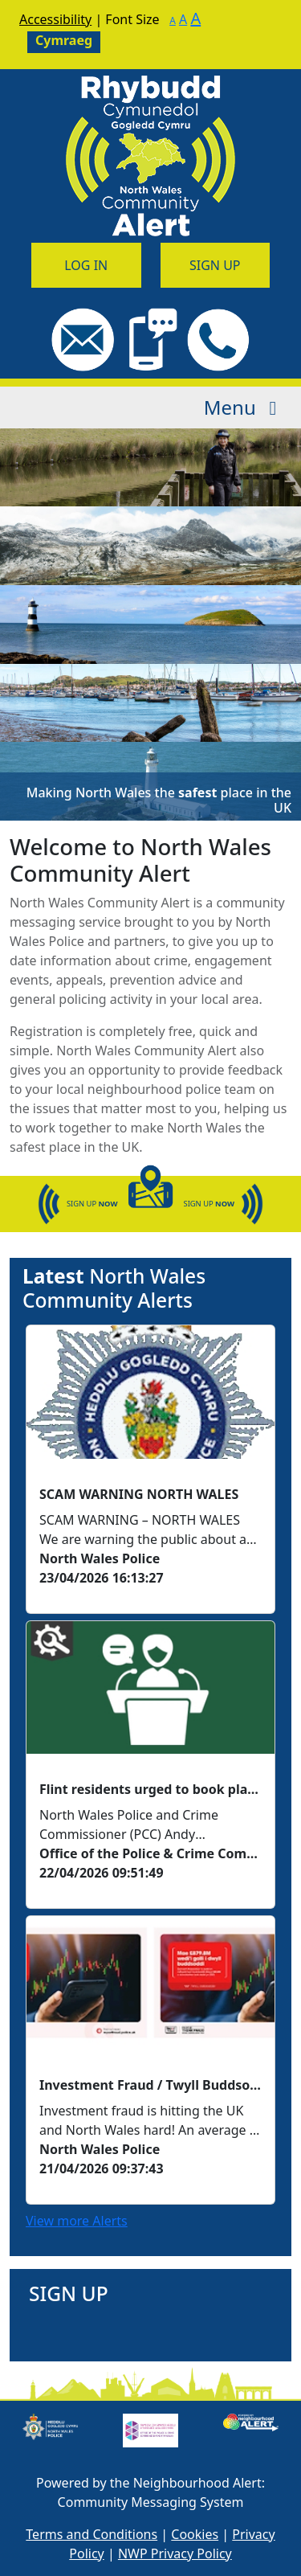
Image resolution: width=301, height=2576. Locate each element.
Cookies (194, 2534)
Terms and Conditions (91, 2534)
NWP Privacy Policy (175, 2553)
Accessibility (55, 19)
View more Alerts (77, 2221)
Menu (244, 407)
